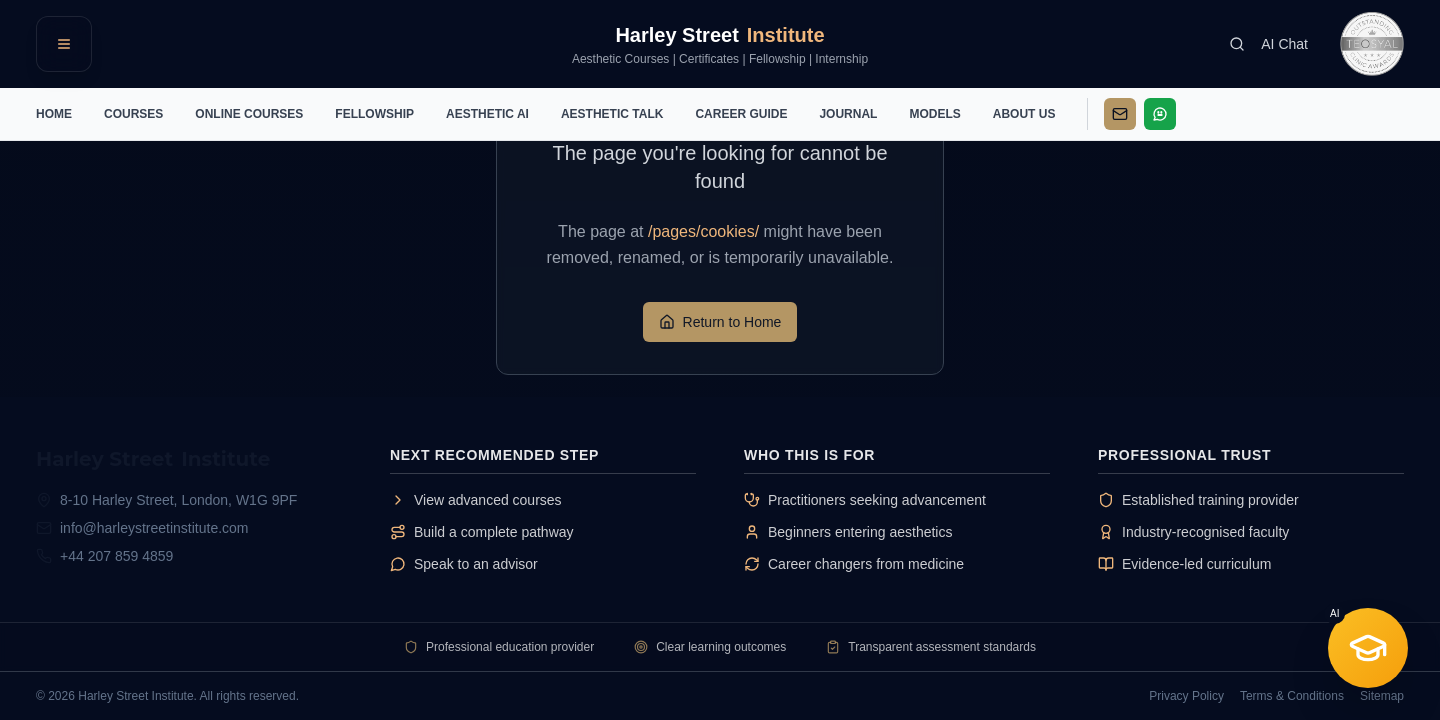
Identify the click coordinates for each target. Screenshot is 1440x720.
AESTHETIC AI (487, 114)
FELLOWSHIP (374, 114)
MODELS (934, 114)
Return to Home (720, 322)
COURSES (133, 114)
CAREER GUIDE (741, 114)
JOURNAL (848, 114)
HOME (54, 114)
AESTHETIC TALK (612, 114)
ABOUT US (1024, 114)
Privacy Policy (1186, 696)
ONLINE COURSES (249, 114)
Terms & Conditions (1292, 696)
